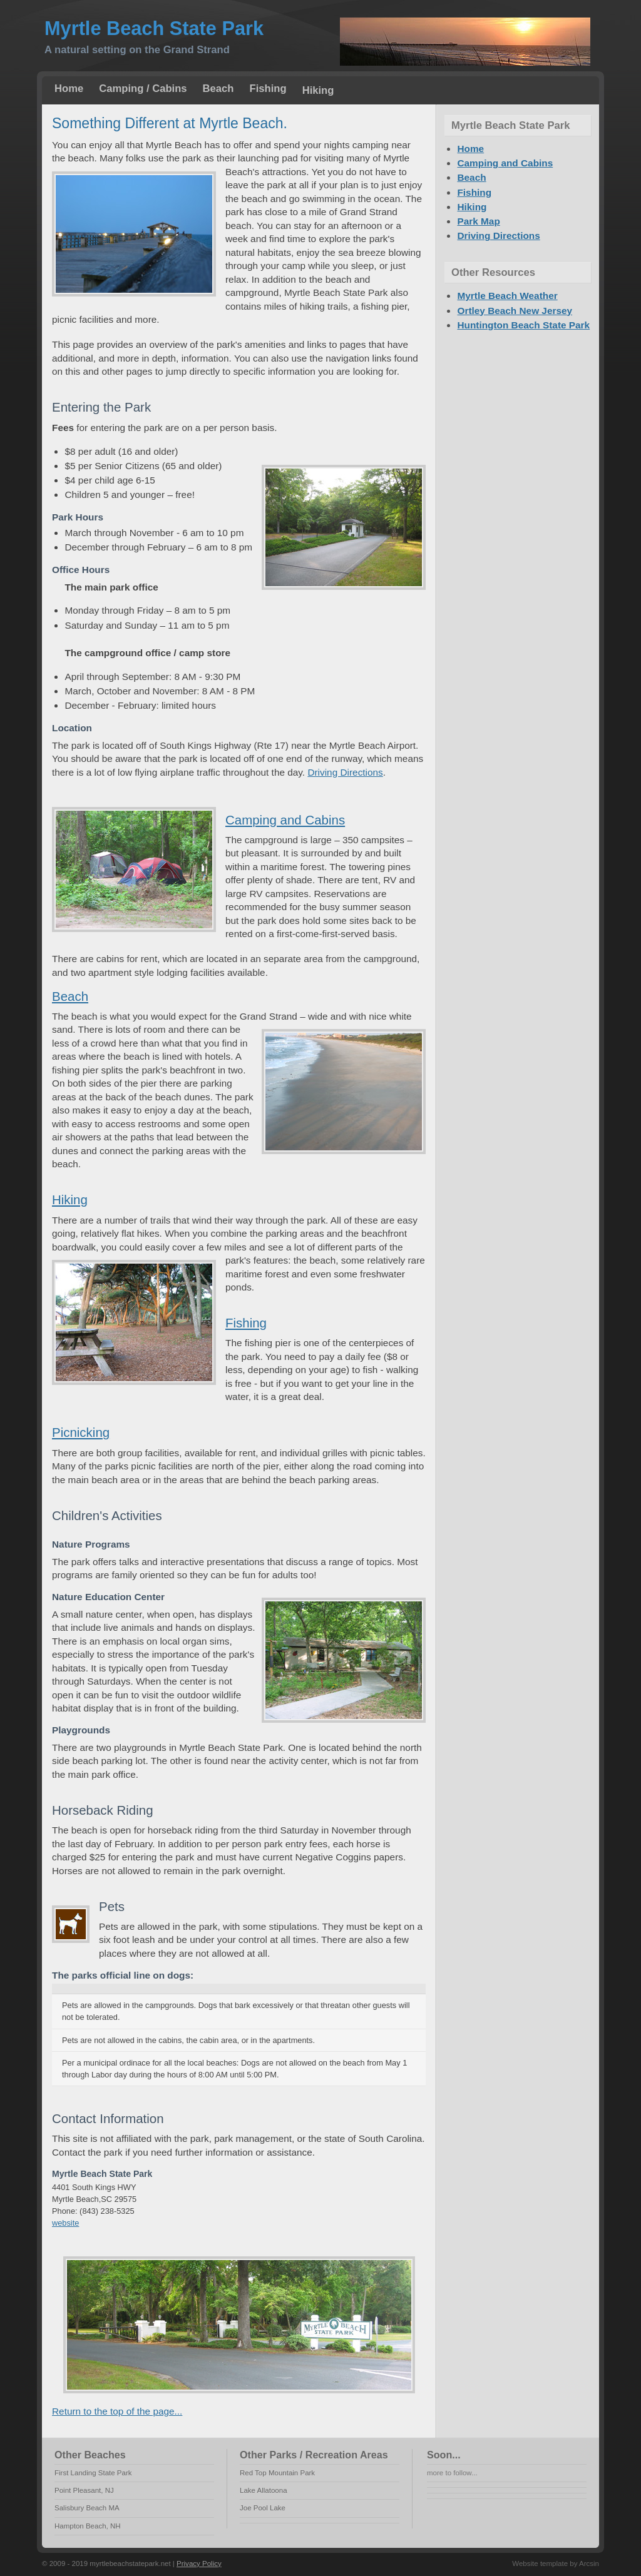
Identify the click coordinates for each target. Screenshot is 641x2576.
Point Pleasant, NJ (84, 2490)
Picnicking (81, 1432)
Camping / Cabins (143, 88)
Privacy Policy (199, 2563)
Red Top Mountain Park (277, 2473)
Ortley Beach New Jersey (514, 310)
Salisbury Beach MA (87, 2508)
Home (68, 88)
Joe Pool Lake (262, 2508)
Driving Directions (344, 772)
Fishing (268, 88)
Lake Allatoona (263, 2490)
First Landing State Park (93, 2473)
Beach (218, 88)
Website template (540, 2563)
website (65, 2223)
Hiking (318, 90)
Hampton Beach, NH (87, 2526)
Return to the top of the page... (117, 2411)
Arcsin (589, 2563)
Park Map (478, 221)
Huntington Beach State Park (523, 325)
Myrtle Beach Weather (507, 295)
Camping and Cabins (285, 820)
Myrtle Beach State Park (154, 28)
